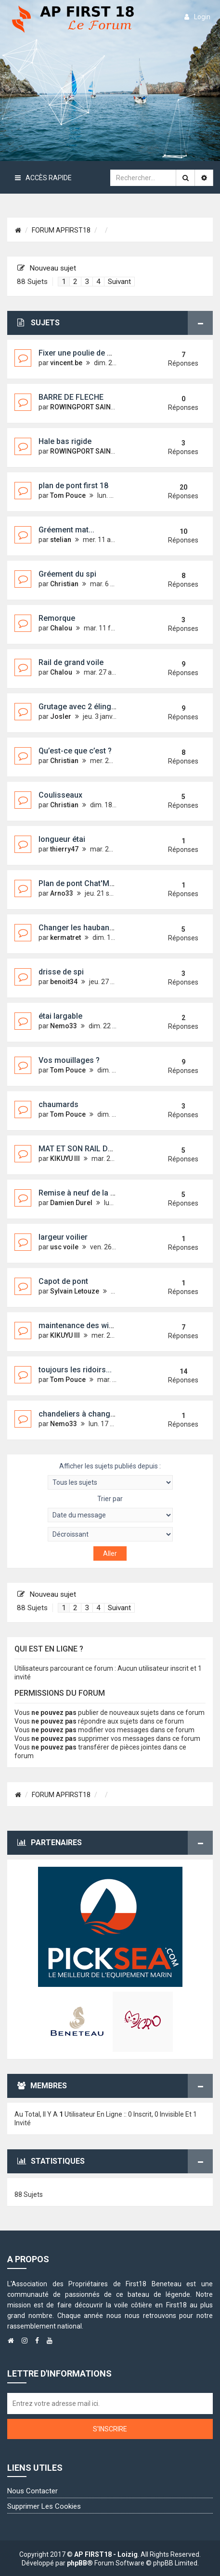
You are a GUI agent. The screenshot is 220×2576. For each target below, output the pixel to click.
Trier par (110, 1508)
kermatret (65, 937)
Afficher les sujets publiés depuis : (110, 1476)
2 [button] (75, 281)
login (197, 17)
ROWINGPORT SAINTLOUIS (91, 407)
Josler (60, 716)
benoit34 (64, 982)
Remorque (57, 618)
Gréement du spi (67, 574)
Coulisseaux (60, 795)
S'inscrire (110, 2429)
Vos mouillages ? (69, 1060)
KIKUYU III (65, 1158)
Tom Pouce (68, 495)
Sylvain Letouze (74, 1291)
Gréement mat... (66, 529)
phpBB (77, 2563)
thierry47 (64, 849)
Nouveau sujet (46, 268)
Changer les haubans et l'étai (90, 927)
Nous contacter (32, 2491)
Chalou (61, 628)
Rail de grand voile (71, 662)
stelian (60, 539)
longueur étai (62, 839)
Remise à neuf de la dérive (85, 1192)
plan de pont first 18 (73, 485)
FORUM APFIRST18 (61, 230)
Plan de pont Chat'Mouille (84, 883)
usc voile (64, 1247)
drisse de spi (61, 971)
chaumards (58, 1104)
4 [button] (98, 281)
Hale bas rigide (65, 441)
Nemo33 (63, 1026)
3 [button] (87, 281)
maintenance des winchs (82, 1325)
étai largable (60, 1016)
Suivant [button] (119, 281)
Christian (64, 584)
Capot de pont (63, 1281)
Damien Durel (71, 1203)
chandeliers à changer (78, 1413)
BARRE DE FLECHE (71, 397)
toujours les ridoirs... (75, 1369)
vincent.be (66, 363)
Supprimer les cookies (44, 2506)
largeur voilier (63, 1237)
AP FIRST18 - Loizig (106, 2554)
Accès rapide (43, 178)
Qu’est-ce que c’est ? (75, 750)
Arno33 (61, 893)
